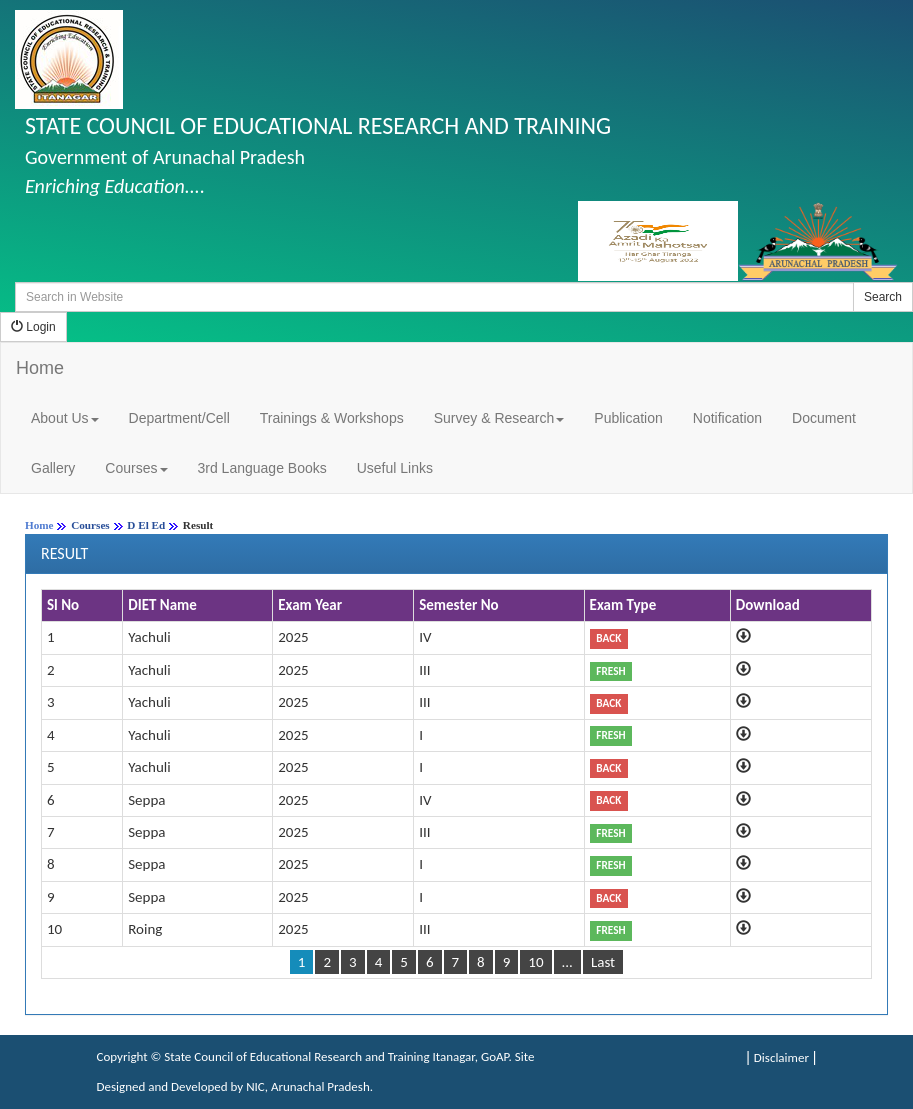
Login (33, 327)
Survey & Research (499, 418)
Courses (136, 468)
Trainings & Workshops (332, 418)
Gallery (53, 468)
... (567, 962)
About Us (65, 418)
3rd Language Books (262, 468)
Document (824, 418)
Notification (727, 418)
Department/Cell (179, 418)
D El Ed (146, 525)
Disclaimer (781, 1057)
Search (883, 297)
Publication (628, 418)
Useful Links (395, 468)
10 (535, 962)
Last (603, 962)
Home (40, 368)
